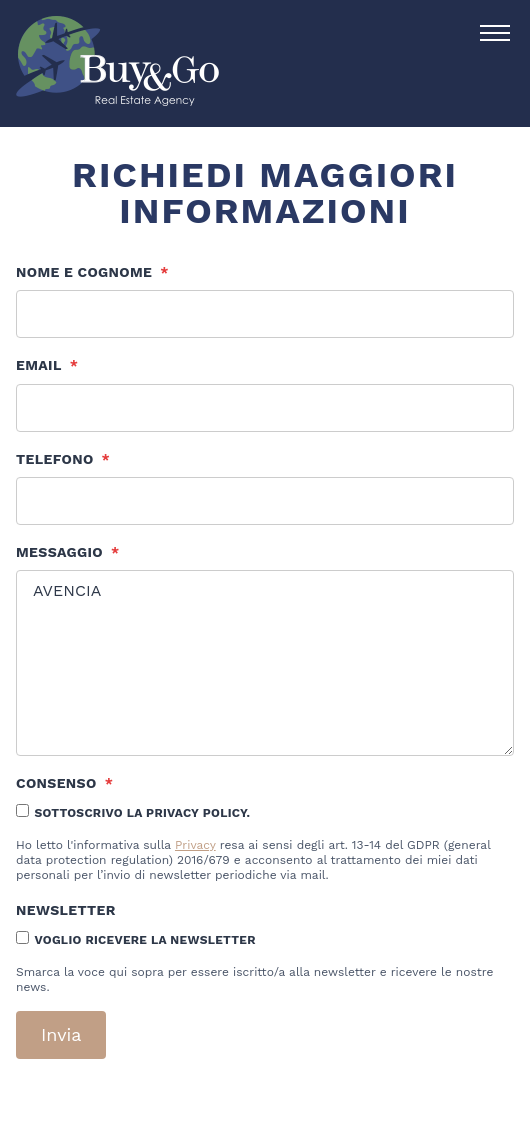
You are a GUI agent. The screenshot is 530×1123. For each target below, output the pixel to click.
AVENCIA (265, 663)
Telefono (63, 459)
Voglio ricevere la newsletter (144, 940)
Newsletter (66, 910)
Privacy (195, 845)
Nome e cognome (92, 272)
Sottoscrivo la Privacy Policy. (142, 813)
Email (47, 365)
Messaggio (67, 552)
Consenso (64, 783)
